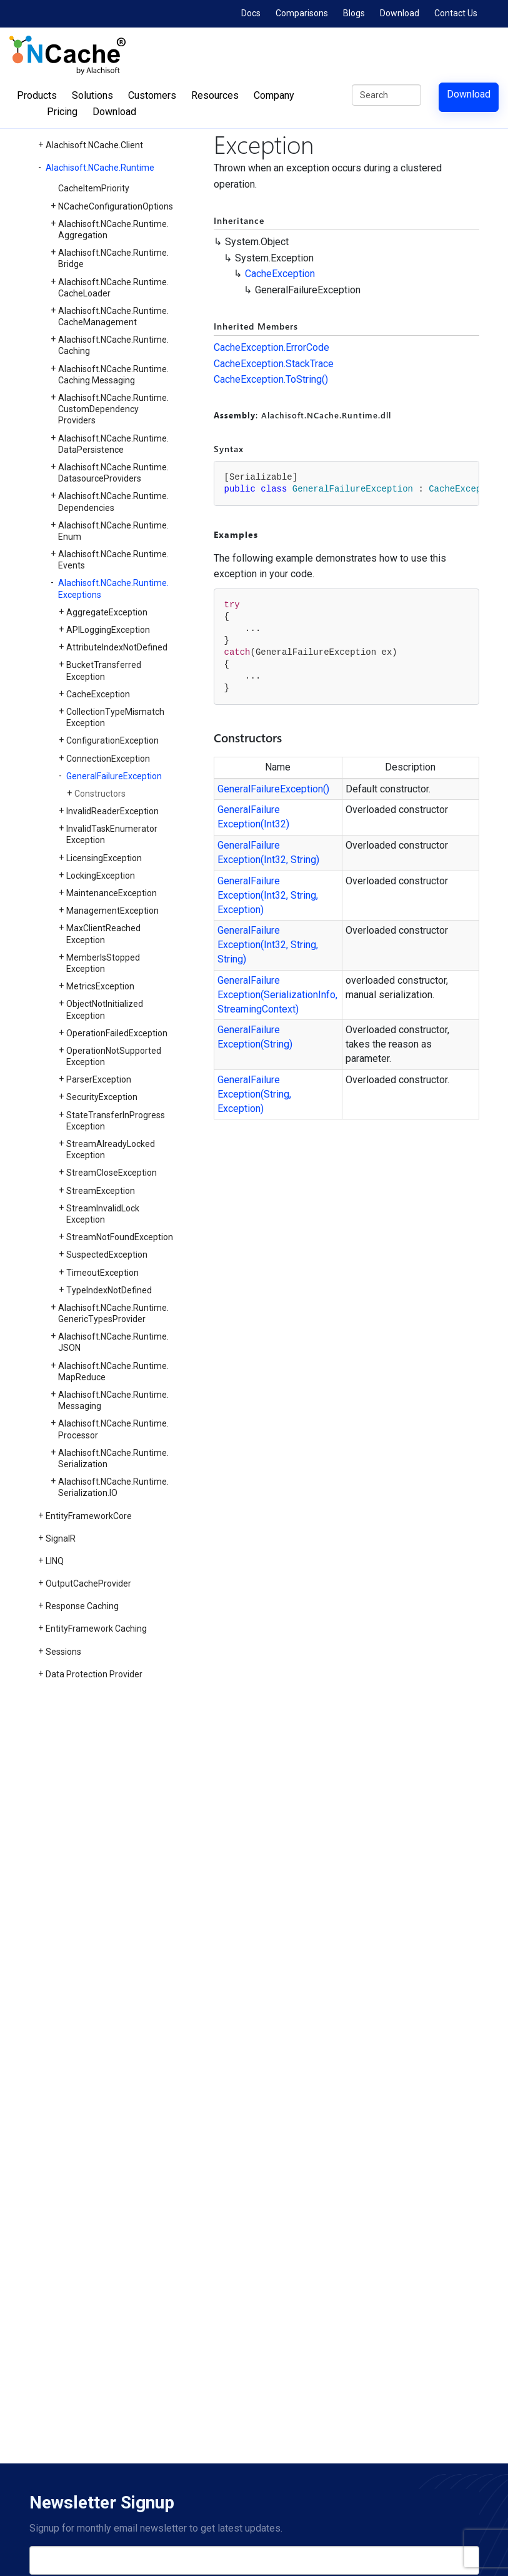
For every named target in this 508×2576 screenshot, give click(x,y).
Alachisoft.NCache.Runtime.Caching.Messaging (113, 374)
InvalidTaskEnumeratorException (111, 834)
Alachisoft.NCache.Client (94, 145)
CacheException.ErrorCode (271, 347)
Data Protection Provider (94, 1674)
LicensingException (104, 858)
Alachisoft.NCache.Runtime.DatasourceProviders (113, 472)
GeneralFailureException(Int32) (253, 817)
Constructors (100, 794)
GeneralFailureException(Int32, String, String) (267, 944)
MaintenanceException (111, 893)
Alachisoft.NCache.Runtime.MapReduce (113, 1371)
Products (37, 95)
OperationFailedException (116, 1033)
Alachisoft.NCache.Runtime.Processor (113, 1429)
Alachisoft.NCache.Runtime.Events (113, 559)
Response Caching (82, 1606)
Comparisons (302, 13)
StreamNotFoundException (119, 1237)
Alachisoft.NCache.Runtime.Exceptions (113, 588)
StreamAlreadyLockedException (110, 1149)
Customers (152, 95)
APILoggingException (108, 630)
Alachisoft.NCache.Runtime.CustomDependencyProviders (113, 409)
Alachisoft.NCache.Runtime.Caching (113, 345)
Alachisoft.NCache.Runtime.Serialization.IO (113, 1487)
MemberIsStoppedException (103, 963)
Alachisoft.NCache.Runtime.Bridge (113, 258)
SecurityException (101, 1097)
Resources (215, 95)
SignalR (61, 1538)
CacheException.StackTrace (274, 364)
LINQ (55, 1561)
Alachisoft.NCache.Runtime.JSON (113, 1342)
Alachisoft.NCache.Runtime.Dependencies (113, 501)
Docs (251, 13)
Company (274, 95)
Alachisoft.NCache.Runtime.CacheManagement (113, 316)
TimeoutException (102, 1273)
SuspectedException (106, 1255)
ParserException (98, 1079)
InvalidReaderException (112, 811)
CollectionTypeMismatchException (115, 717)
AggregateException (106, 612)
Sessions (63, 1652)
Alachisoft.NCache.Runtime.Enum (113, 531)
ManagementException (112, 911)
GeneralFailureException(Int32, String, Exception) (267, 895)
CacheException (98, 694)
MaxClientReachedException (103, 933)
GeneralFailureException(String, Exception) (254, 1094)
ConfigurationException (112, 740)
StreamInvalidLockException (102, 1214)
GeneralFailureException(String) (254, 1037)
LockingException (100, 876)
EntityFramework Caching (96, 1629)
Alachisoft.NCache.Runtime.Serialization (113, 1458)
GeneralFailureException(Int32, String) (268, 852)
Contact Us (455, 13)
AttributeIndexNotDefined (116, 647)
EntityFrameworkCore (89, 1516)
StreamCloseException (111, 1173)
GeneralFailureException (114, 776)
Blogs (354, 13)
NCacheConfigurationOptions (115, 206)
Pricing (62, 112)
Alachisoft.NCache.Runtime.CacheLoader (113, 287)
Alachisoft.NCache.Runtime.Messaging (113, 1400)
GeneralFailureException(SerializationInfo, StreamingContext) (277, 994)
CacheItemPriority (93, 188)
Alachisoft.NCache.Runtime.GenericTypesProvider (113, 1313)
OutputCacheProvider (88, 1583)
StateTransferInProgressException (115, 1120)
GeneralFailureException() (273, 789)
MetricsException (100, 986)
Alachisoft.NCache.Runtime (100, 168)
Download (399, 13)
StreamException (100, 1191)
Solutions (92, 95)
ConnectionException (108, 759)
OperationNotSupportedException (113, 1056)
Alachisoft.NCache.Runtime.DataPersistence (113, 444)
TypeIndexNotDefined (109, 1290)
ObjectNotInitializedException (104, 1009)
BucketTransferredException (103, 670)
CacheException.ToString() (271, 379)
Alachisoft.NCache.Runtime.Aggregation (113, 229)
